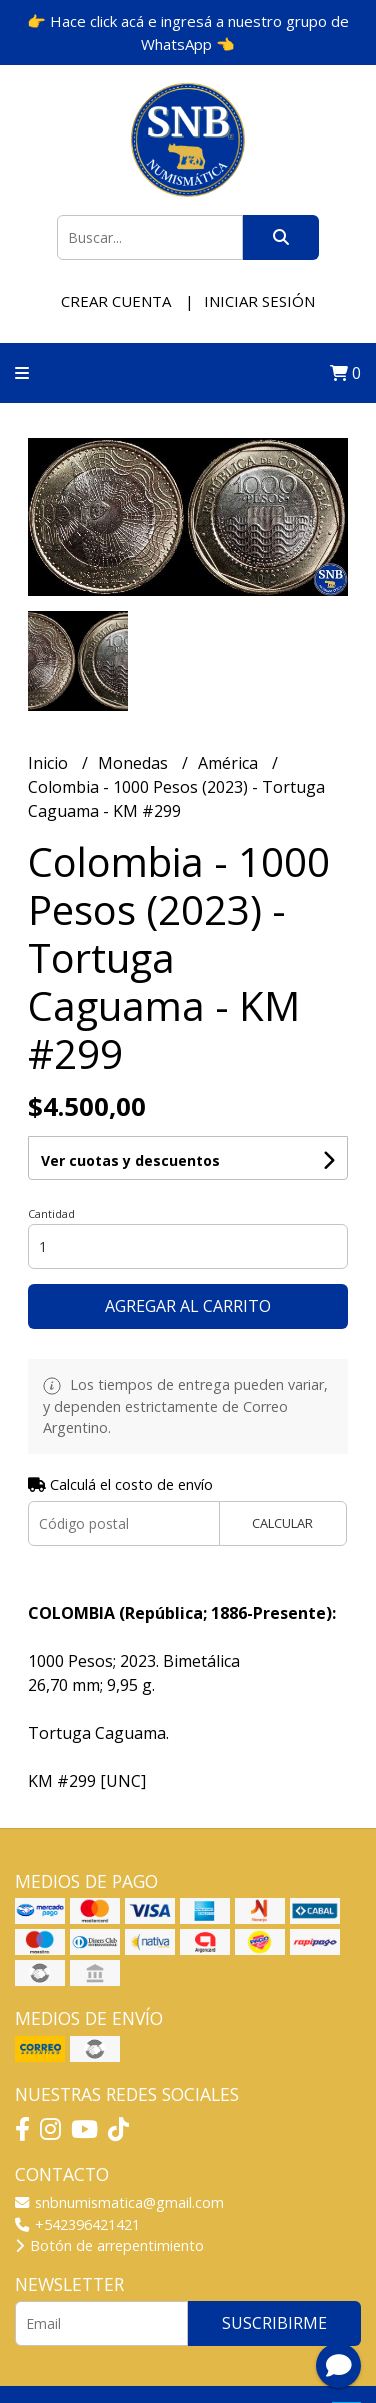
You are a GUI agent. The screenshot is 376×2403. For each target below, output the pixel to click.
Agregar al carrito (188, 1306)
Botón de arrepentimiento (109, 2245)
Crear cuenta (116, 301)
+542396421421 (77, 2224)
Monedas (135, 763)
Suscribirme (274, 2323)
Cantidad (51, 1213)
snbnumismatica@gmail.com (119, 2202)
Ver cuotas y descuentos (130, 1160)
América (230, 763)
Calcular (282, 1523)
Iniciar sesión (259, 301)
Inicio (50, 763)
